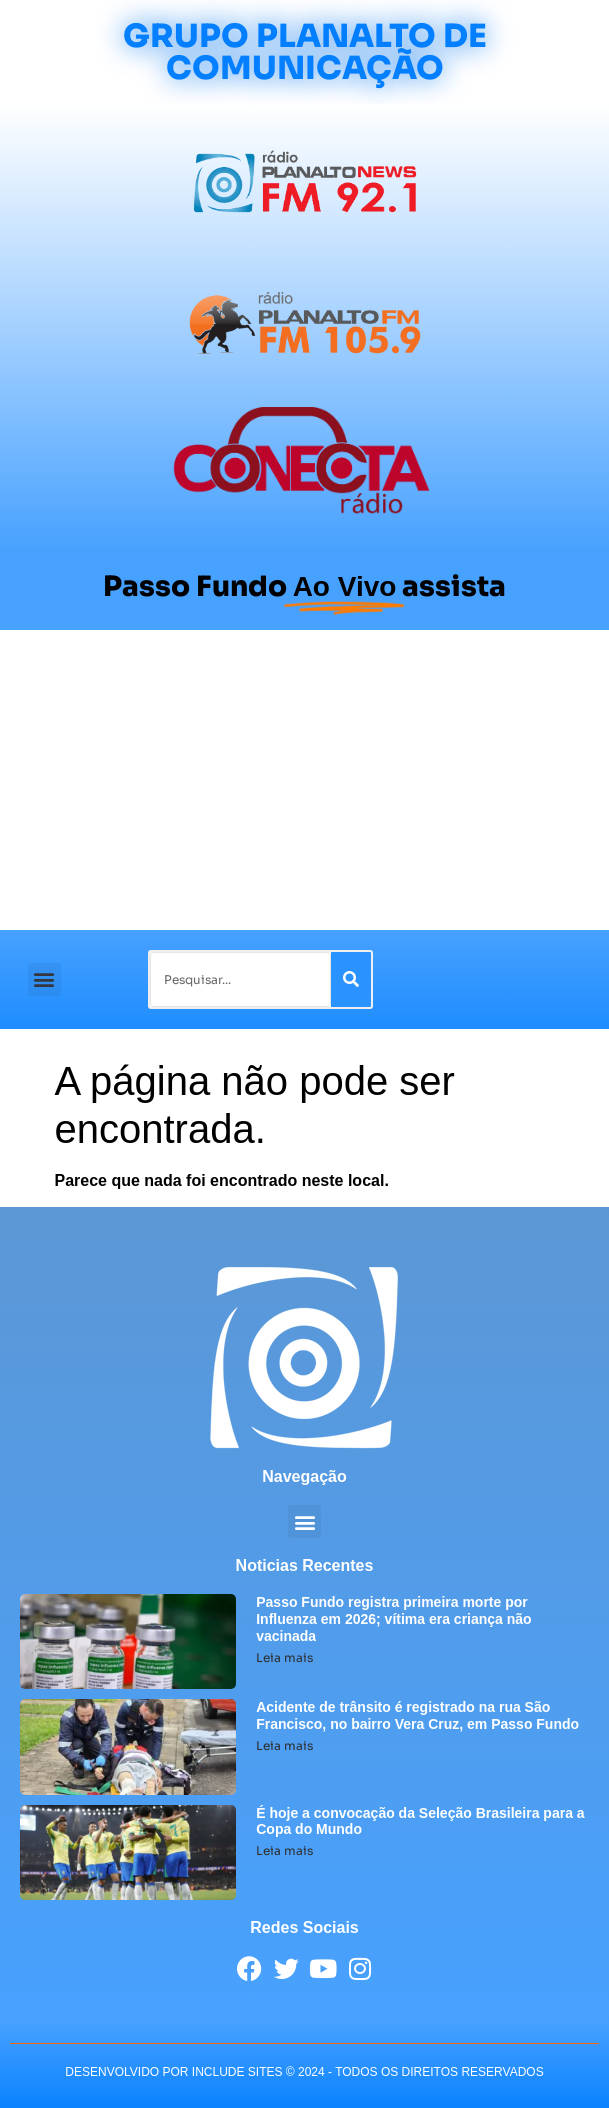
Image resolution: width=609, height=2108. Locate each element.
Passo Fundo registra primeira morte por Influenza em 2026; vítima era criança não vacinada (393, 1619)
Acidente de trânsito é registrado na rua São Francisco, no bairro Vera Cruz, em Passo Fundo (417, 1715)
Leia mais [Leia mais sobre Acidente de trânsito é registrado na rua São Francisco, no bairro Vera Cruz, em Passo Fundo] (284, 1745)
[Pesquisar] (351, 979)
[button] (44, 979)
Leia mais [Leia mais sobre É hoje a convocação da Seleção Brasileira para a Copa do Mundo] (284, 1850)
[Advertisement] (304, 780)
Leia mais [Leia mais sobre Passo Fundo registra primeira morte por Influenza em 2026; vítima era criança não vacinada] (284, 1657)
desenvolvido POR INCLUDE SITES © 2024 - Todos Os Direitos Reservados (304, 2072)
